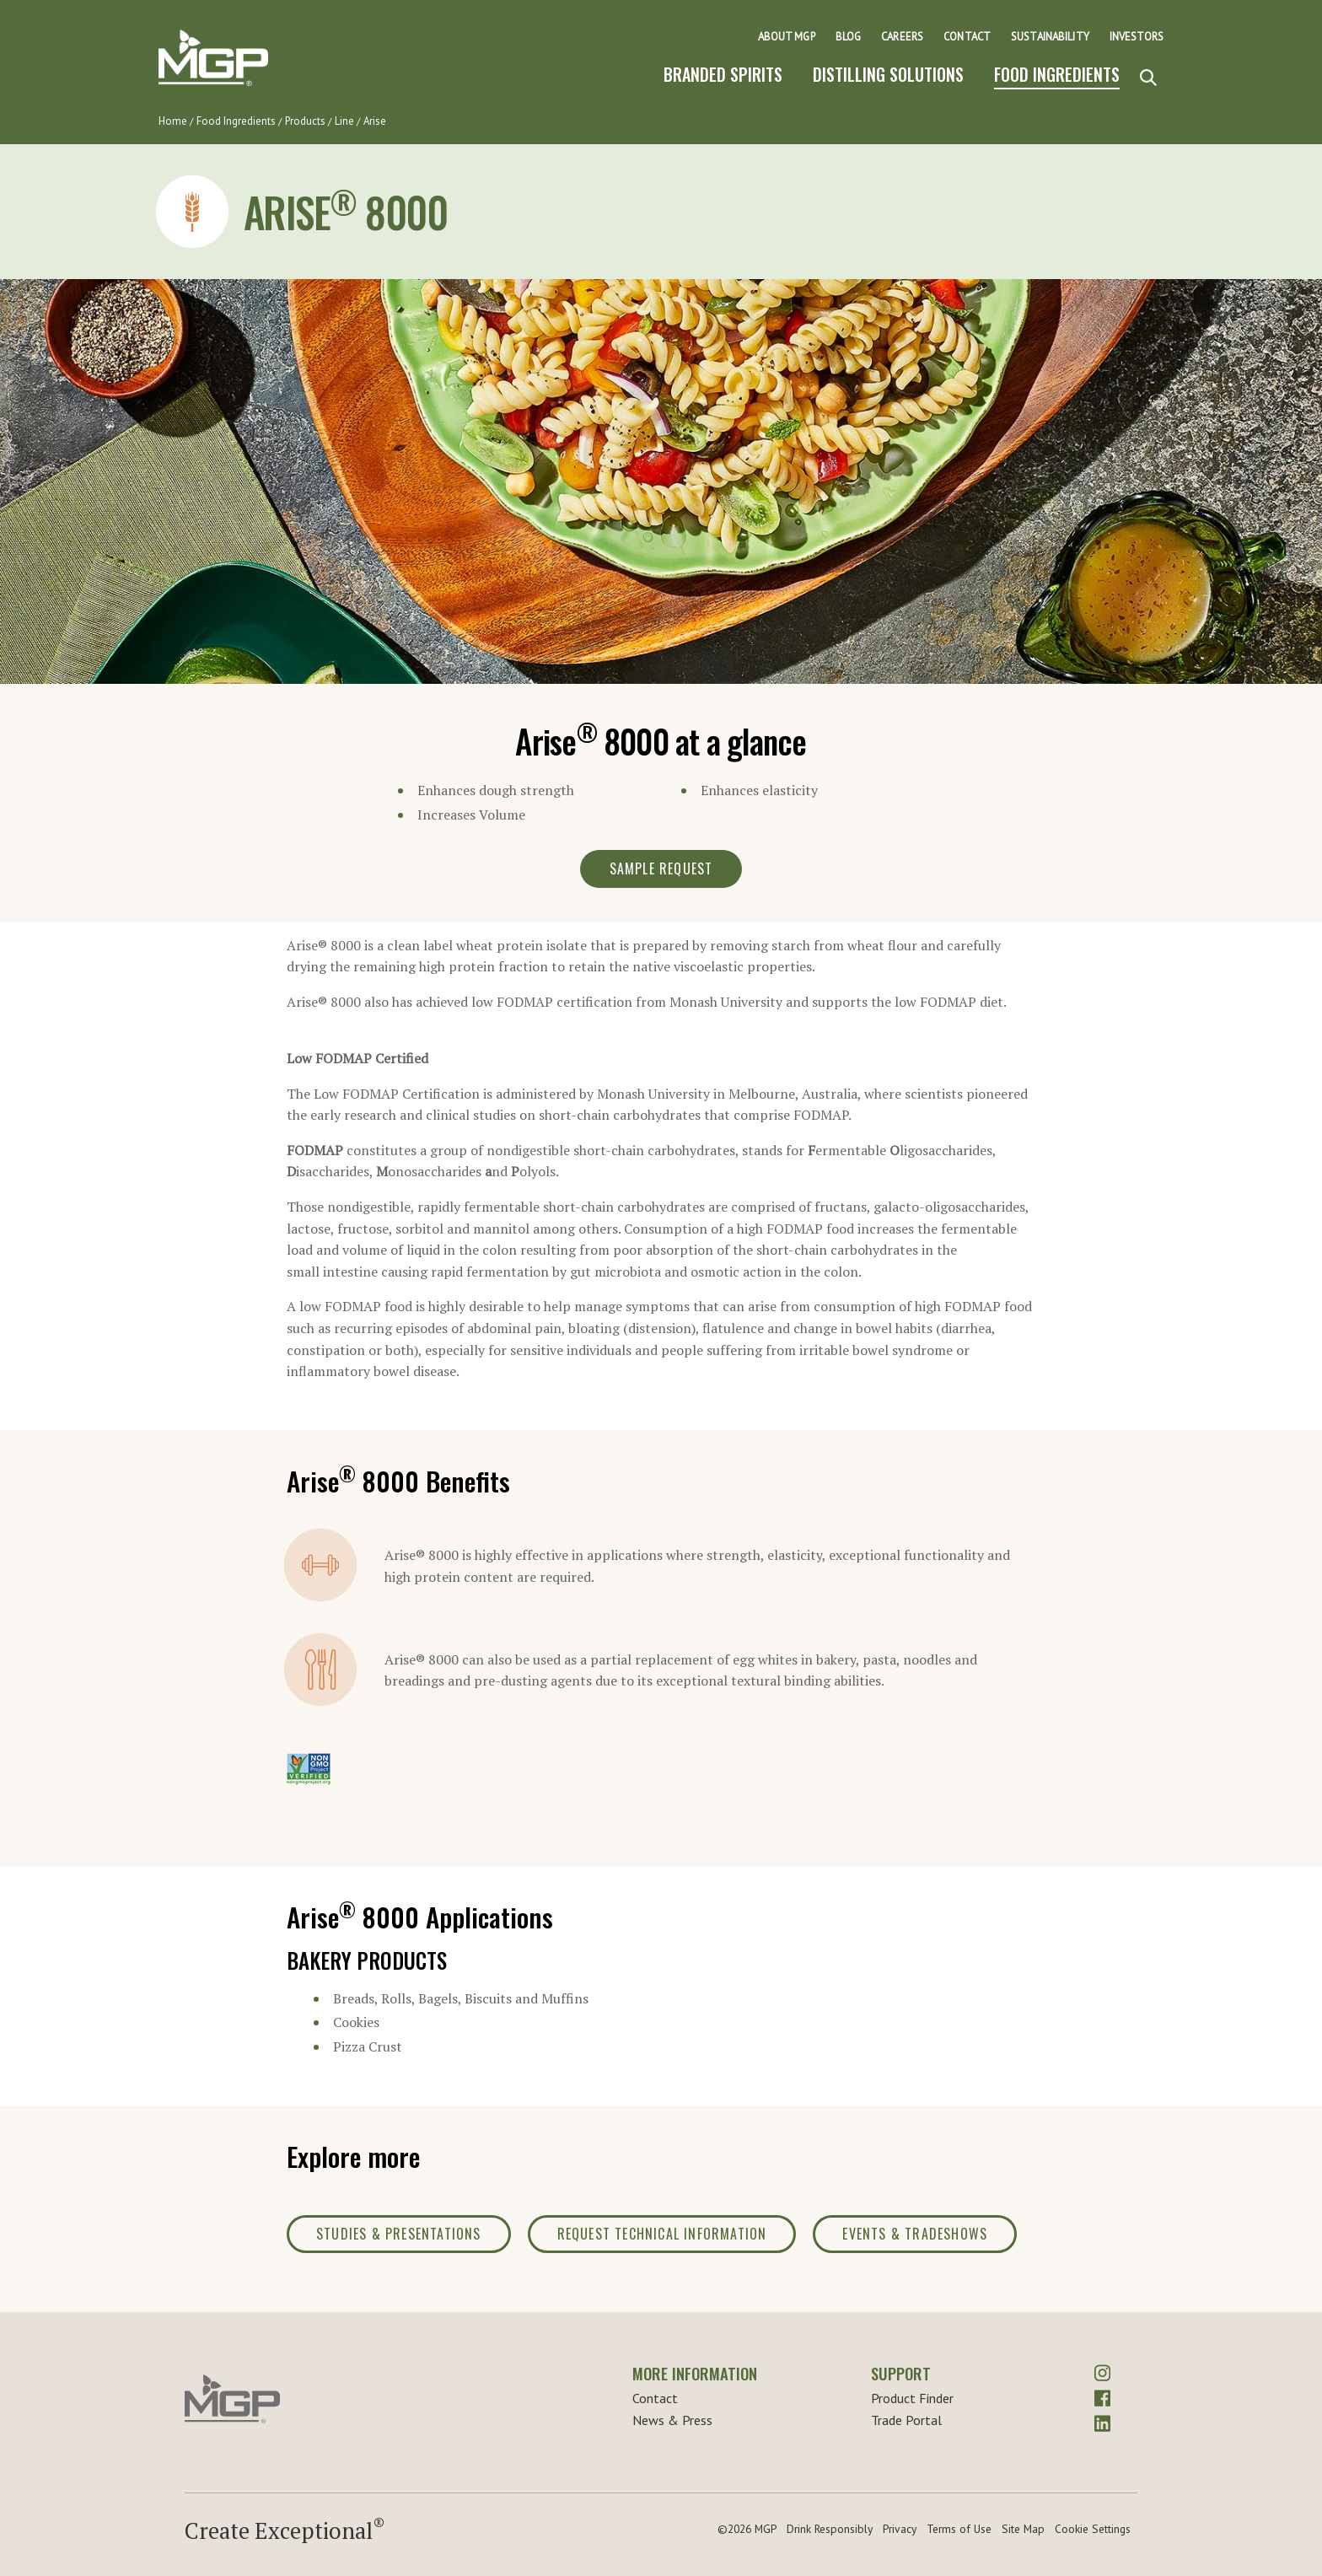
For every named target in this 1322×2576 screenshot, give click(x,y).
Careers (902, 37)
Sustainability (1050, 37)
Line (344, 121)
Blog (849, 37)
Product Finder (912, 2398)
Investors (1136, 37)
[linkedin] (1102, 2421)
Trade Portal (906, 2420)
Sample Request (661, 868)
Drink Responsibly (830, 2528)
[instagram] (1102, 2371)
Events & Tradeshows (914, 2234)
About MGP (786, 37)
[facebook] (1102, 2396)
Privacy (899, 2528)
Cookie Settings (1093, 2528)
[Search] (1148, 78)
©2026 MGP (747, 2528)
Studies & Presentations (398, 2234)
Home (173, 121)
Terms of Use (959, 2528)
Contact (967, 37)
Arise (374, 121)
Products (305, 121)
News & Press (672, 2420)
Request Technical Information (662, 2234)
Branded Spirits (723, 74)
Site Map (1023, 2528)
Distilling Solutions (888, 74)
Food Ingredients (1057, 74)
